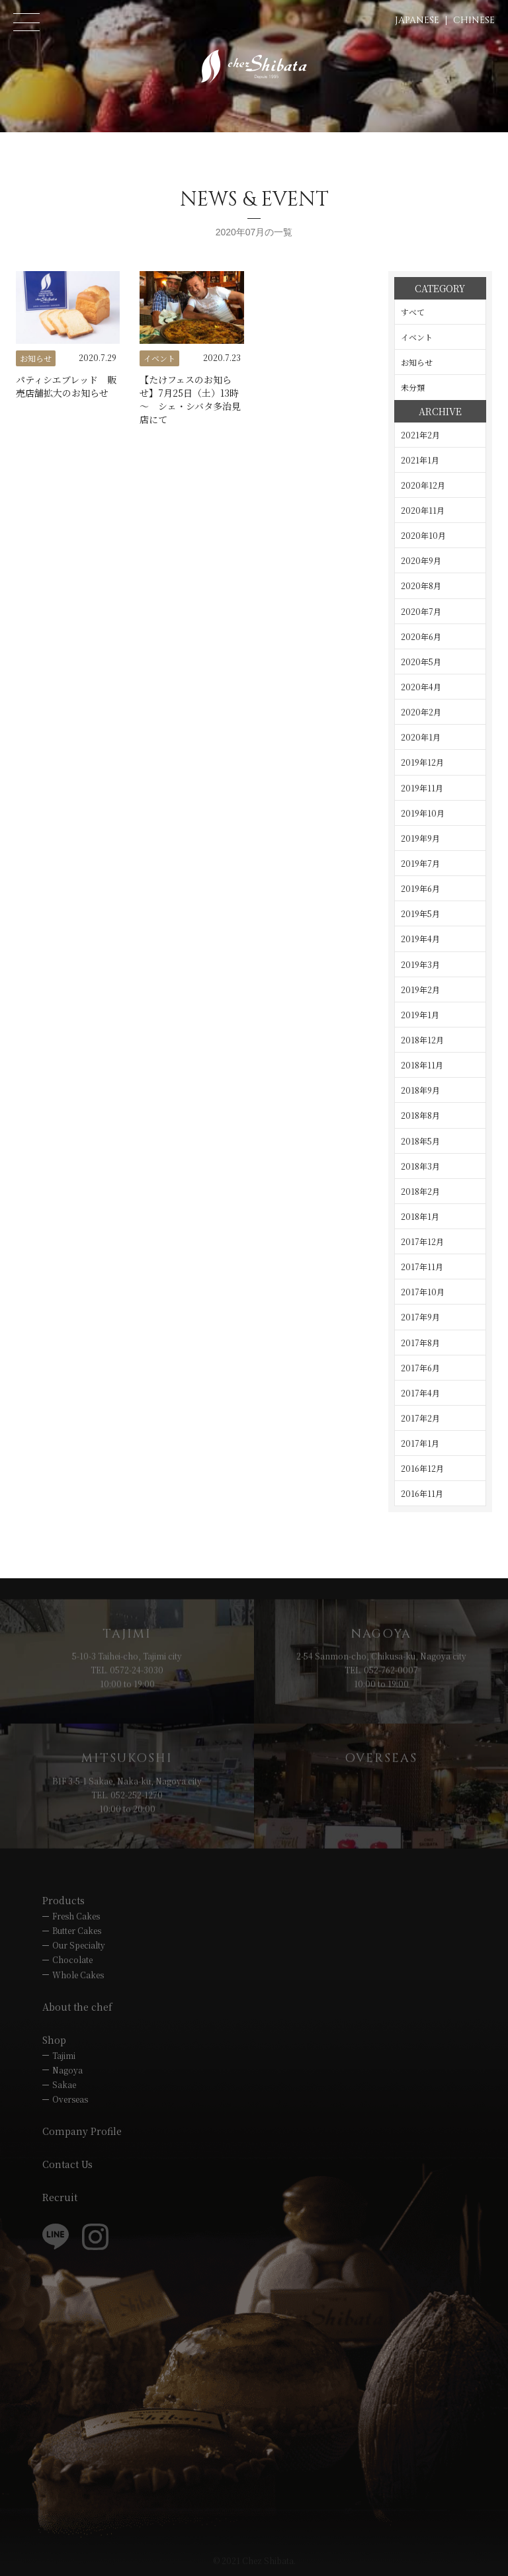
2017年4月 (420, 1392)
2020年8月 (421, 585)
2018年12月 (422, 1039)
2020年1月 (421, 737)
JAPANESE (417, 20)
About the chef (77, 2006)
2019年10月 (422, 813)
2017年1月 (420, 1443)
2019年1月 (420, 1014)
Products (63, 1900)
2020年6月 (421, 636)
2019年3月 (420, 964)
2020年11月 (422, 510)
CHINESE (474, 20)
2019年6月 (420, 888)
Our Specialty (78, 1945)
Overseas (70, 2099)
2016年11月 (422, 1493)
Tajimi (63, 2055)
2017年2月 (420, 1418)
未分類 (413, 387)
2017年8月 (420, 1342)
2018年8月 (420, 1115)
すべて (413, 311)
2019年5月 (420, 913)
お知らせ (417, 362)
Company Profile (82, 2131)
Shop (54, 2039)
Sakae (64, 2084)
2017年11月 (422, 1266)
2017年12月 (422, 1241)
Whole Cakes (78, 1974)
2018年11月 (422, 1064)
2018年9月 (420, 1090)
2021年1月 (420, 459)
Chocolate (72, 1959)
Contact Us (67, 2164)
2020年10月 (423, 535)
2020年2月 (421, 711)
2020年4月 (421, 686)
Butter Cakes (76, 1930)
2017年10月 (422, 1291)
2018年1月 (420, 1216)
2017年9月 (420, 1316)
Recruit (59, 2197)
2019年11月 (422, 787)
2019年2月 (420, 989)
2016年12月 (422, 1468)
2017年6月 (420, 1367)
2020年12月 (423, 485)
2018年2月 (420, 1191)
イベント (417, 336)
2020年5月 (421, 661)
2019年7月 (420, 863)
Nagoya (67, 2069)
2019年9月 (420, 838)
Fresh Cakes (76, 1915)
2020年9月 (421, 560)
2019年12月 (422, 762)
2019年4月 (420, 938)
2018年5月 (420, 1141)
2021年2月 (420, 434)
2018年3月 (420, 1166)
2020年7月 (421, 611)
